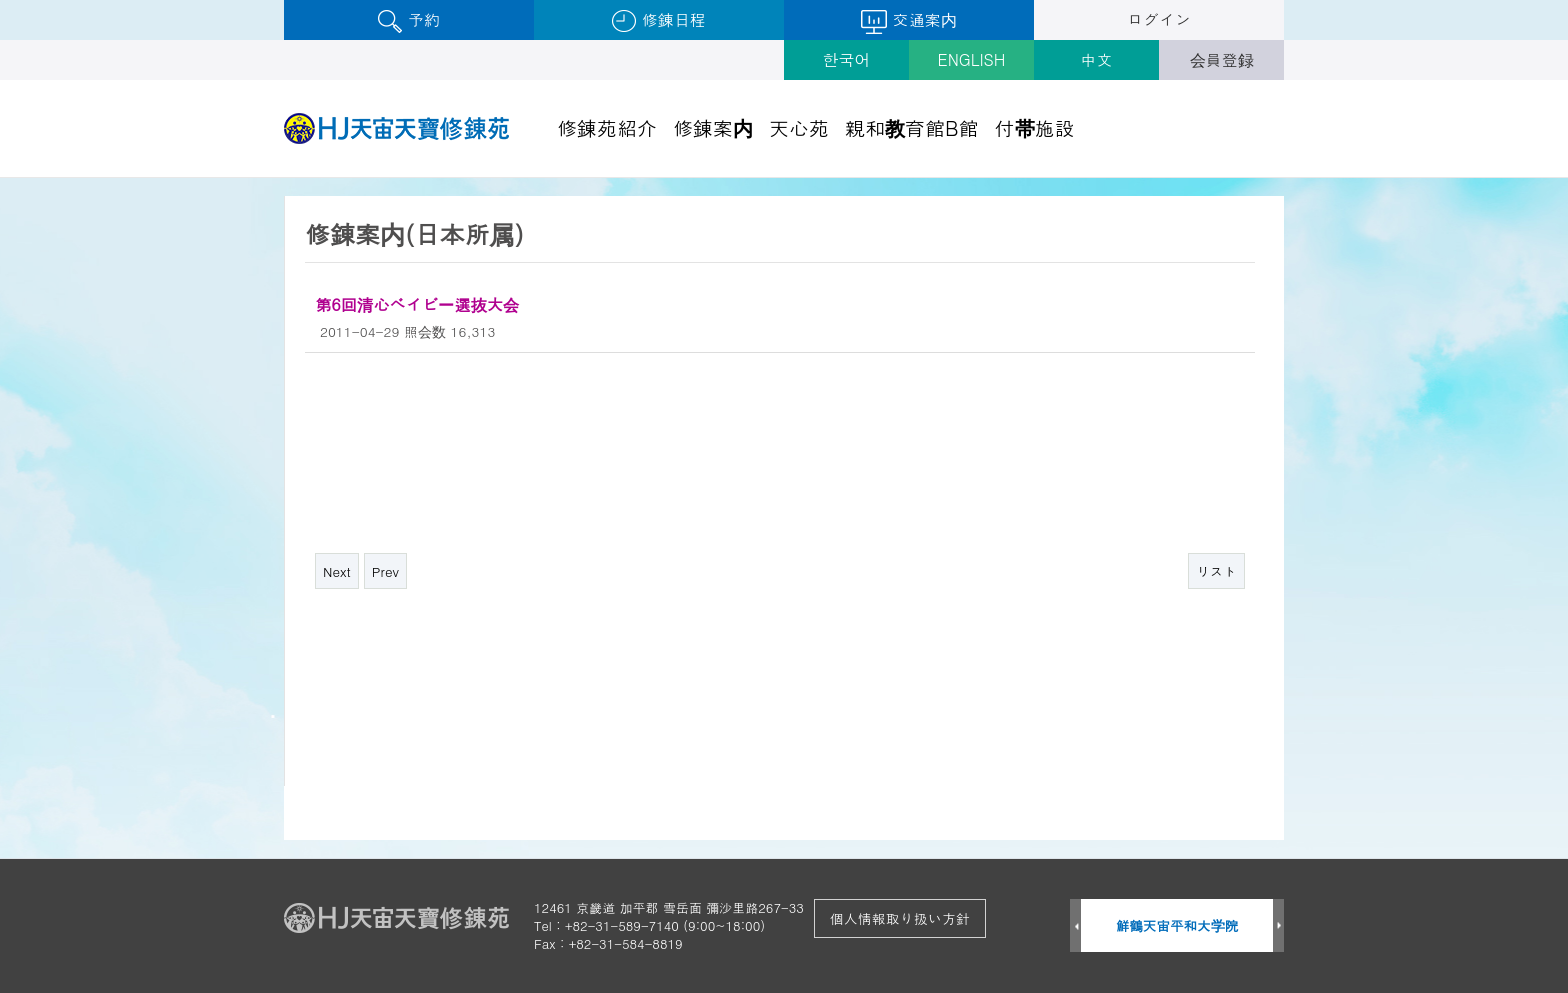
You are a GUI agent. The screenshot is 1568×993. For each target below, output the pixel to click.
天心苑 (799, 127)
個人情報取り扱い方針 (900, 918)
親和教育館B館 (912, 127)
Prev (385, 571)
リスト (1216, 571)
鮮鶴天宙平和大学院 (1177, 925)
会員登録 (1222, 59)
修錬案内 (713, 127)
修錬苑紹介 (607, 127)
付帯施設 (1035, 127)
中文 (1097, 59)
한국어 (847, 59)
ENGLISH (972, 59)
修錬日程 (658, 20)
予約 (408, 20)
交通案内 (908, 21)
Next (337, 571)
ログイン (1159, 19)
